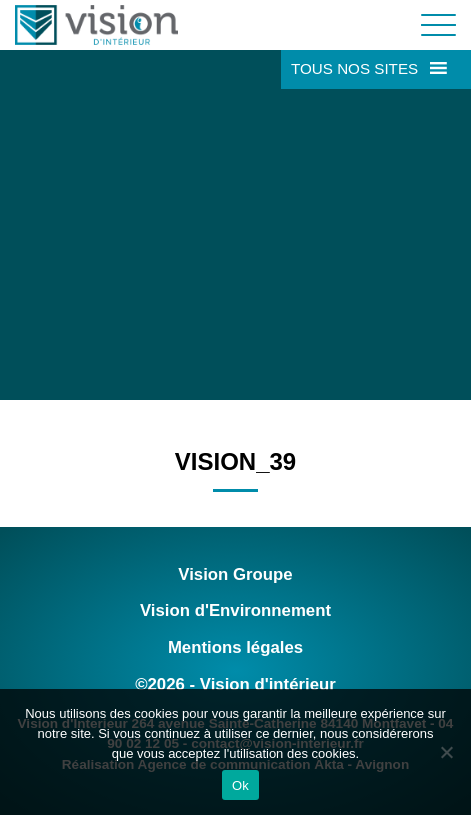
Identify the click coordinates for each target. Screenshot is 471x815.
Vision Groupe (235, 574)
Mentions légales (235, 647)
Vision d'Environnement (235, 610)
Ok (240, 785)
